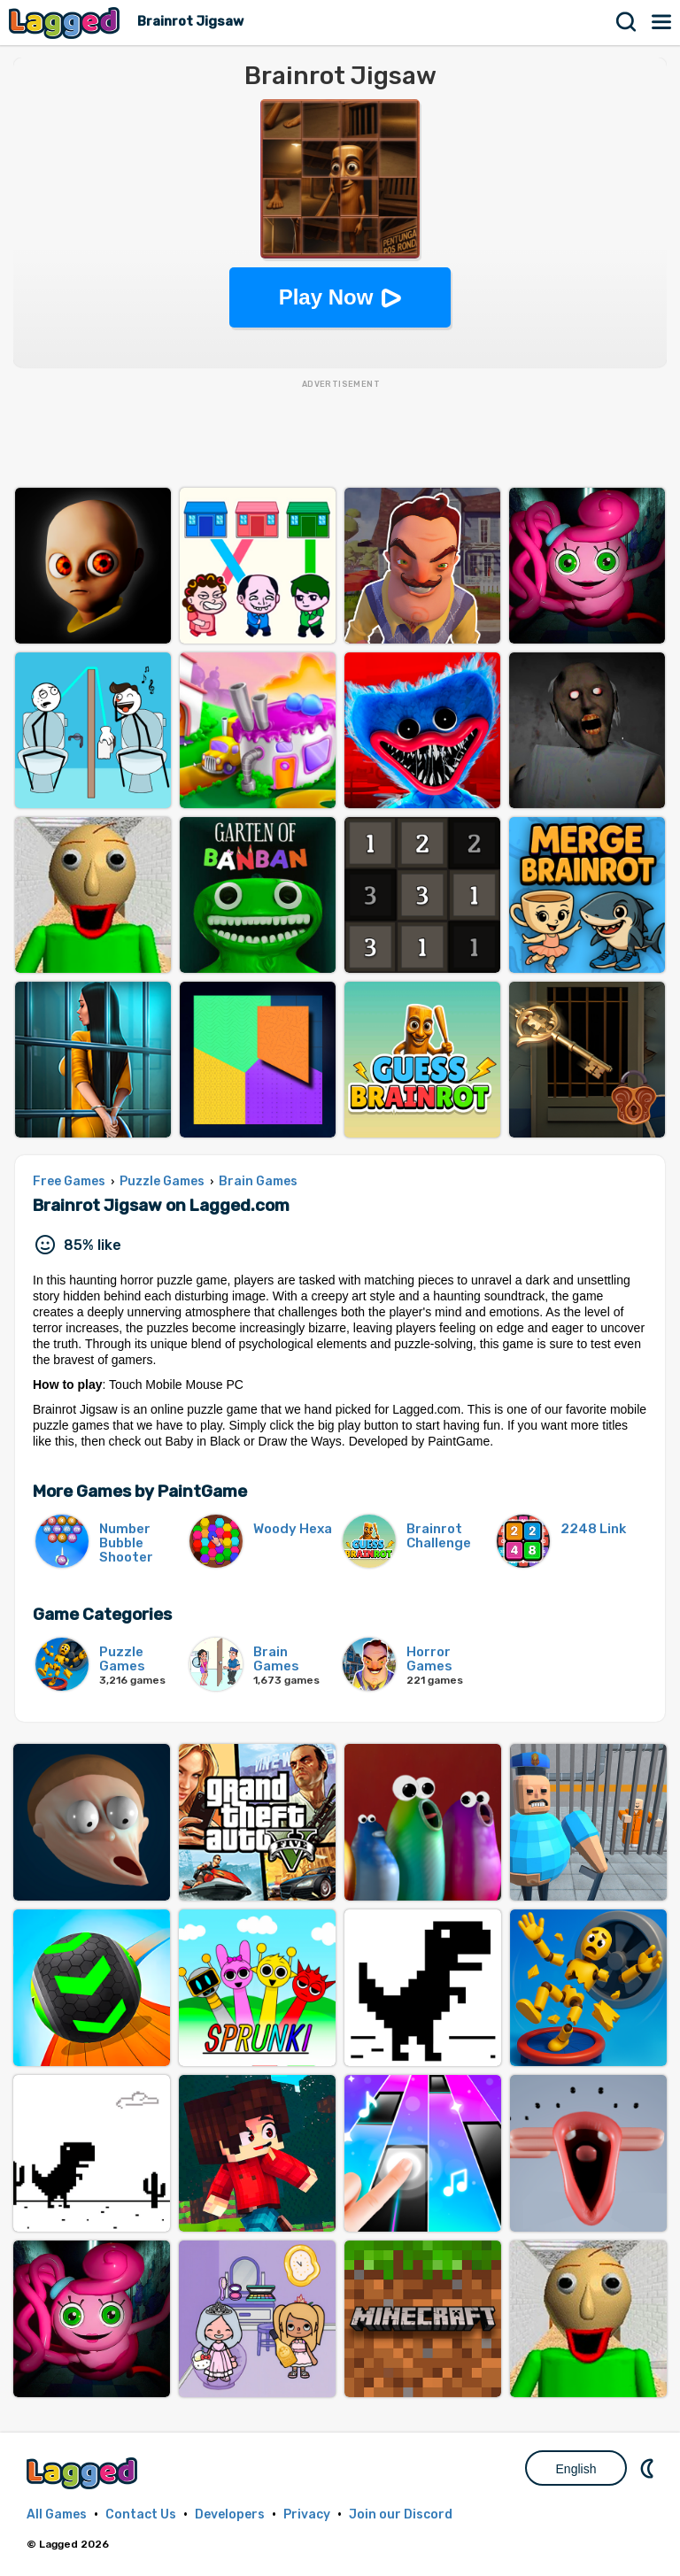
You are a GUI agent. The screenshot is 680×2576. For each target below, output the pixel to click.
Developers (230, 2514)
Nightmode (649, 2468)
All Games (57, 2514)
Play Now (326, 297)
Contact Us (140, 2514)
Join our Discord (400, 2514)
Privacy (306, 2514)
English (576, 2469)
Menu (662, 22)
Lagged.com (84, 2472)
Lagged (66, 22)
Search (627, 22)
